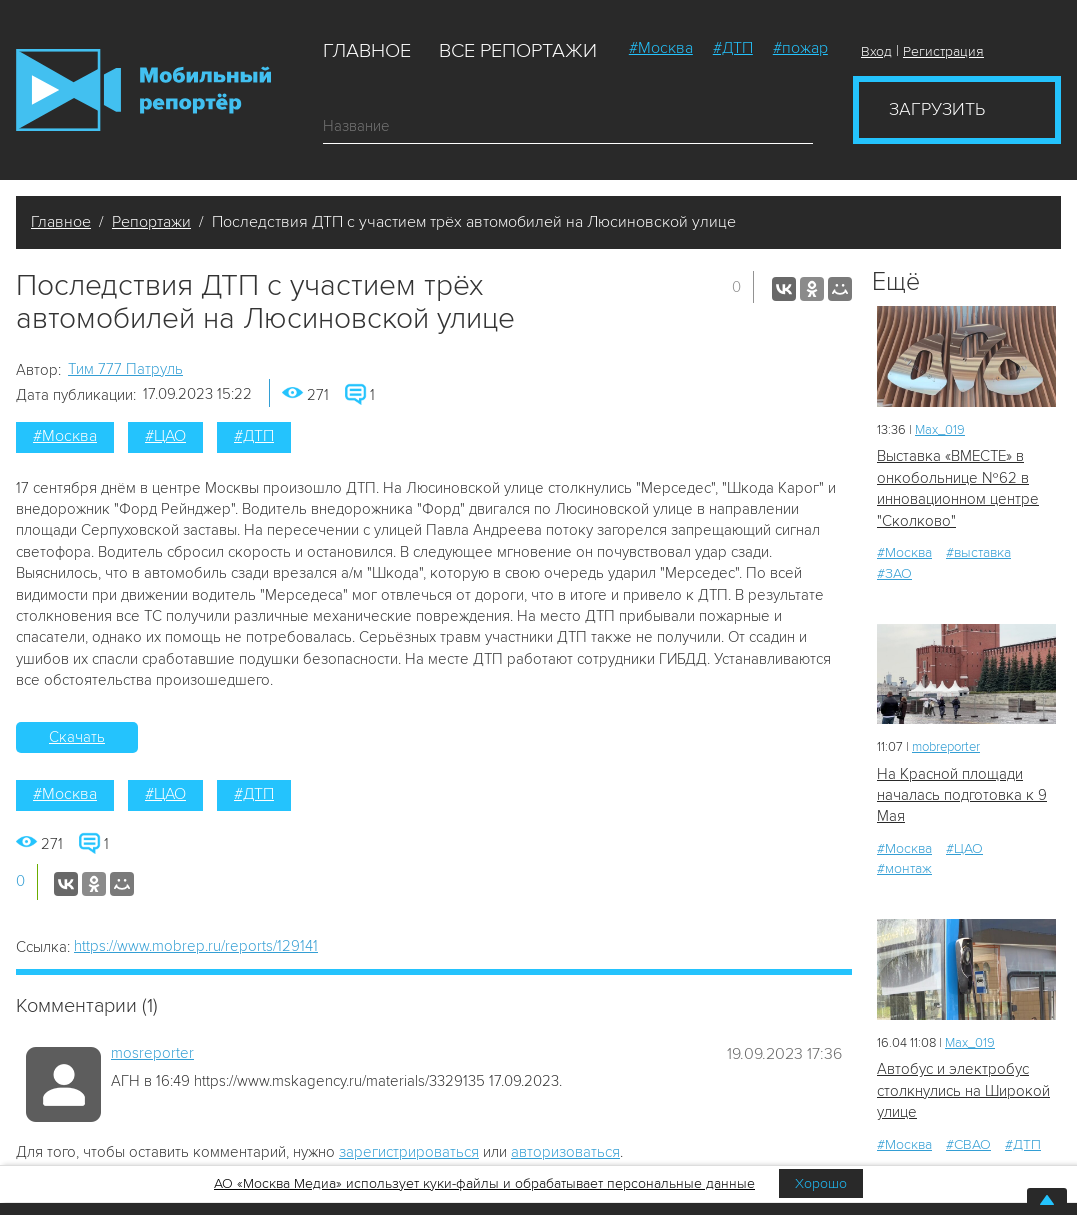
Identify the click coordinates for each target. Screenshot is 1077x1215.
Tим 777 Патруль (125, 369)
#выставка (978, 552)
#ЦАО (165, 436)
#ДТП (733, 48)
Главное (367, 51)
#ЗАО (894, 573)
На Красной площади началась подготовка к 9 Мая (962, 795)
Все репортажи (518, 51)
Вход (876, 51)
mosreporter (152, 1053)
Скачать (77, 737)
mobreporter (946, 747)
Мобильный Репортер (143, 90)
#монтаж (904, 868)
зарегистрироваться (409, 1152)
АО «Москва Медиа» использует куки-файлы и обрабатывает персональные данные (484, 1183)
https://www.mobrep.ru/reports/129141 (196, 946)
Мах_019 (940, 430)
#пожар (800, 48)
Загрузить (937, 109)
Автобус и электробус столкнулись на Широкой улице (963, 1090)
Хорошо (821, 1183)
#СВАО (968, 1144)
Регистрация (943, 51)
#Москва (661, 48)
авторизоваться (565, 1152)
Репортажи (151, 222)
